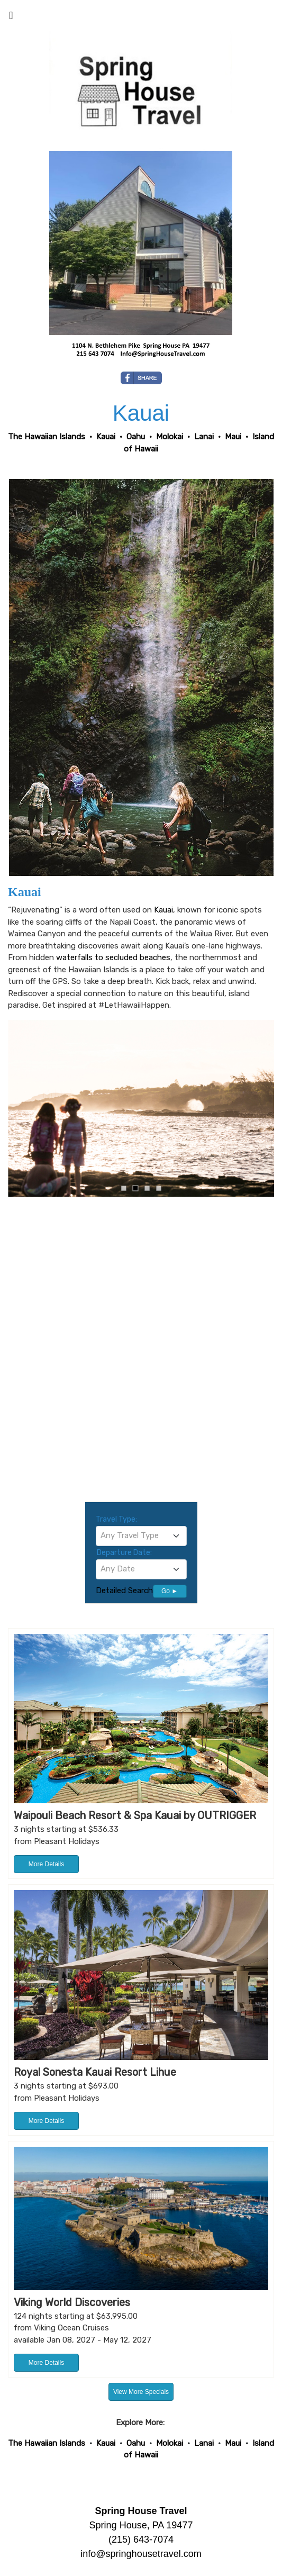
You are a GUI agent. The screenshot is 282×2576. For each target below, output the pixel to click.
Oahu (135, 2443)
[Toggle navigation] (11, 18)
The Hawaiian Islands (46, 2443)
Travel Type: (116, 1519)
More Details (46, 1864)
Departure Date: (124, 1552)
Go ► (169, 1591)
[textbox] (141, 1535)
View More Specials (141, 2392)
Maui (233, 2443)
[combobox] (141, 1536)
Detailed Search (124, 1590)
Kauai (163, 910)
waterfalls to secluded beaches (113, 957)
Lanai (204, 2443)
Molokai (169, 2443)
